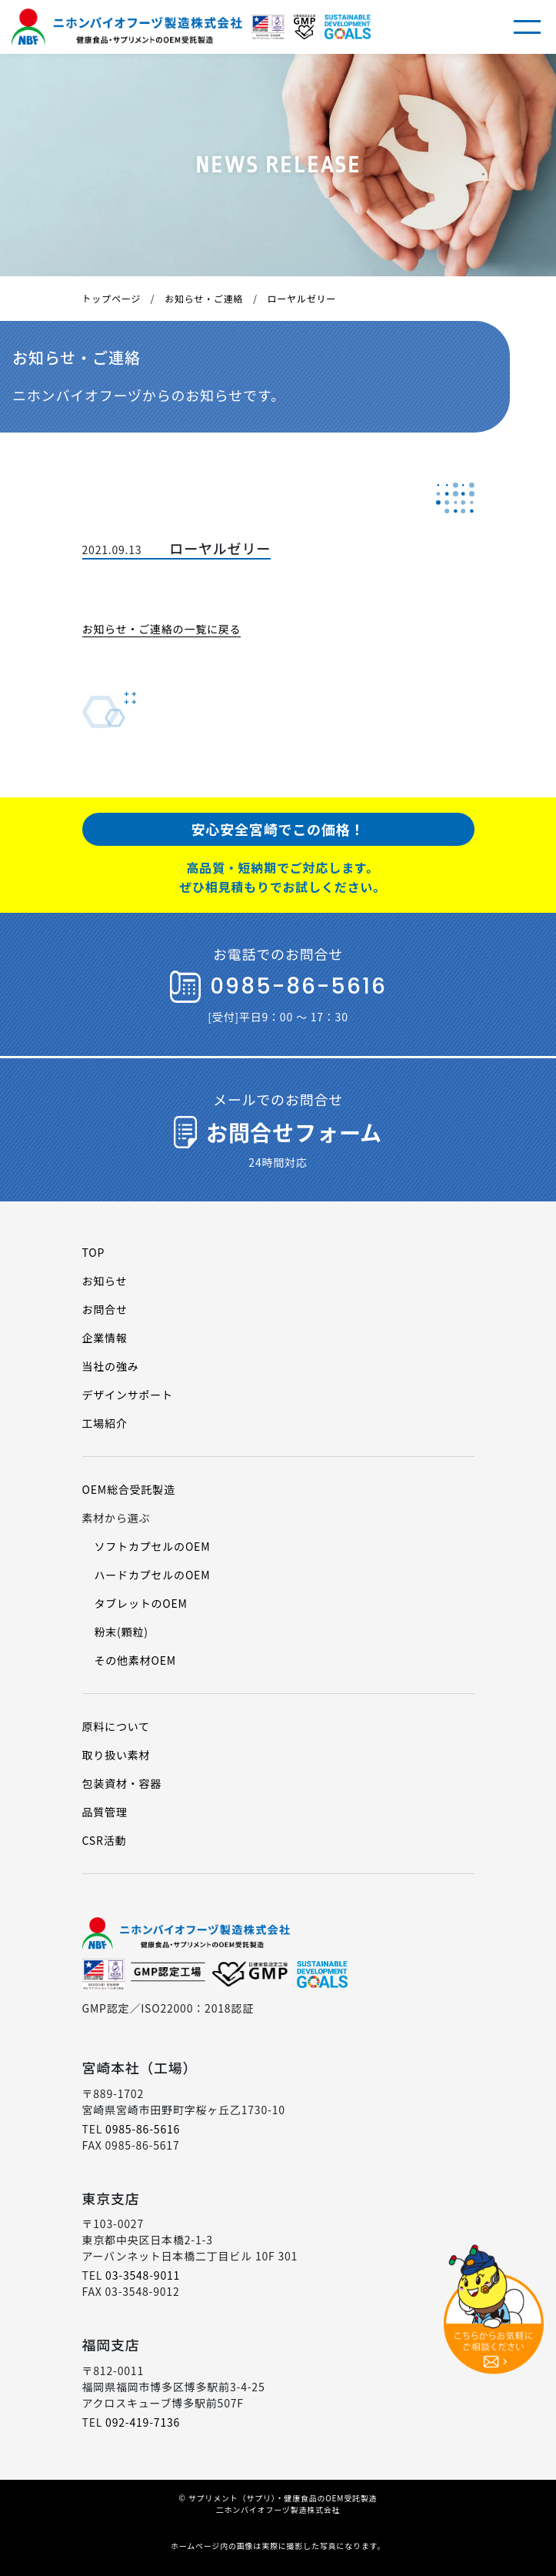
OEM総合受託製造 (128, 1489)
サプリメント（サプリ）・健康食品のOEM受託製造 (283, 2498)
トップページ (111, 298)
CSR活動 (104, 1840)
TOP (93, 1252)
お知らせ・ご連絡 (204, 298)
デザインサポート (127, 1394)
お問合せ (105, 1309)
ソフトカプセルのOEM (153, 1546)
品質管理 (105, 1811)
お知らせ (105, 1280)
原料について (116, 1726)
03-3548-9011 (142, 2275)
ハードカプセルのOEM (153, 1574)
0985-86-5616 (142, 2129)
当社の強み (110, 1366)
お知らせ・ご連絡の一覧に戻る (161, 628)
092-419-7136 (142, 2422)
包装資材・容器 (122, 1783)
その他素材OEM (135, 1660)
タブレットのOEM (141, 1603)
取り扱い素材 (116, 1754)
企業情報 (105, 1337)
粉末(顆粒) (121, 1631)
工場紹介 (105, 1423)
